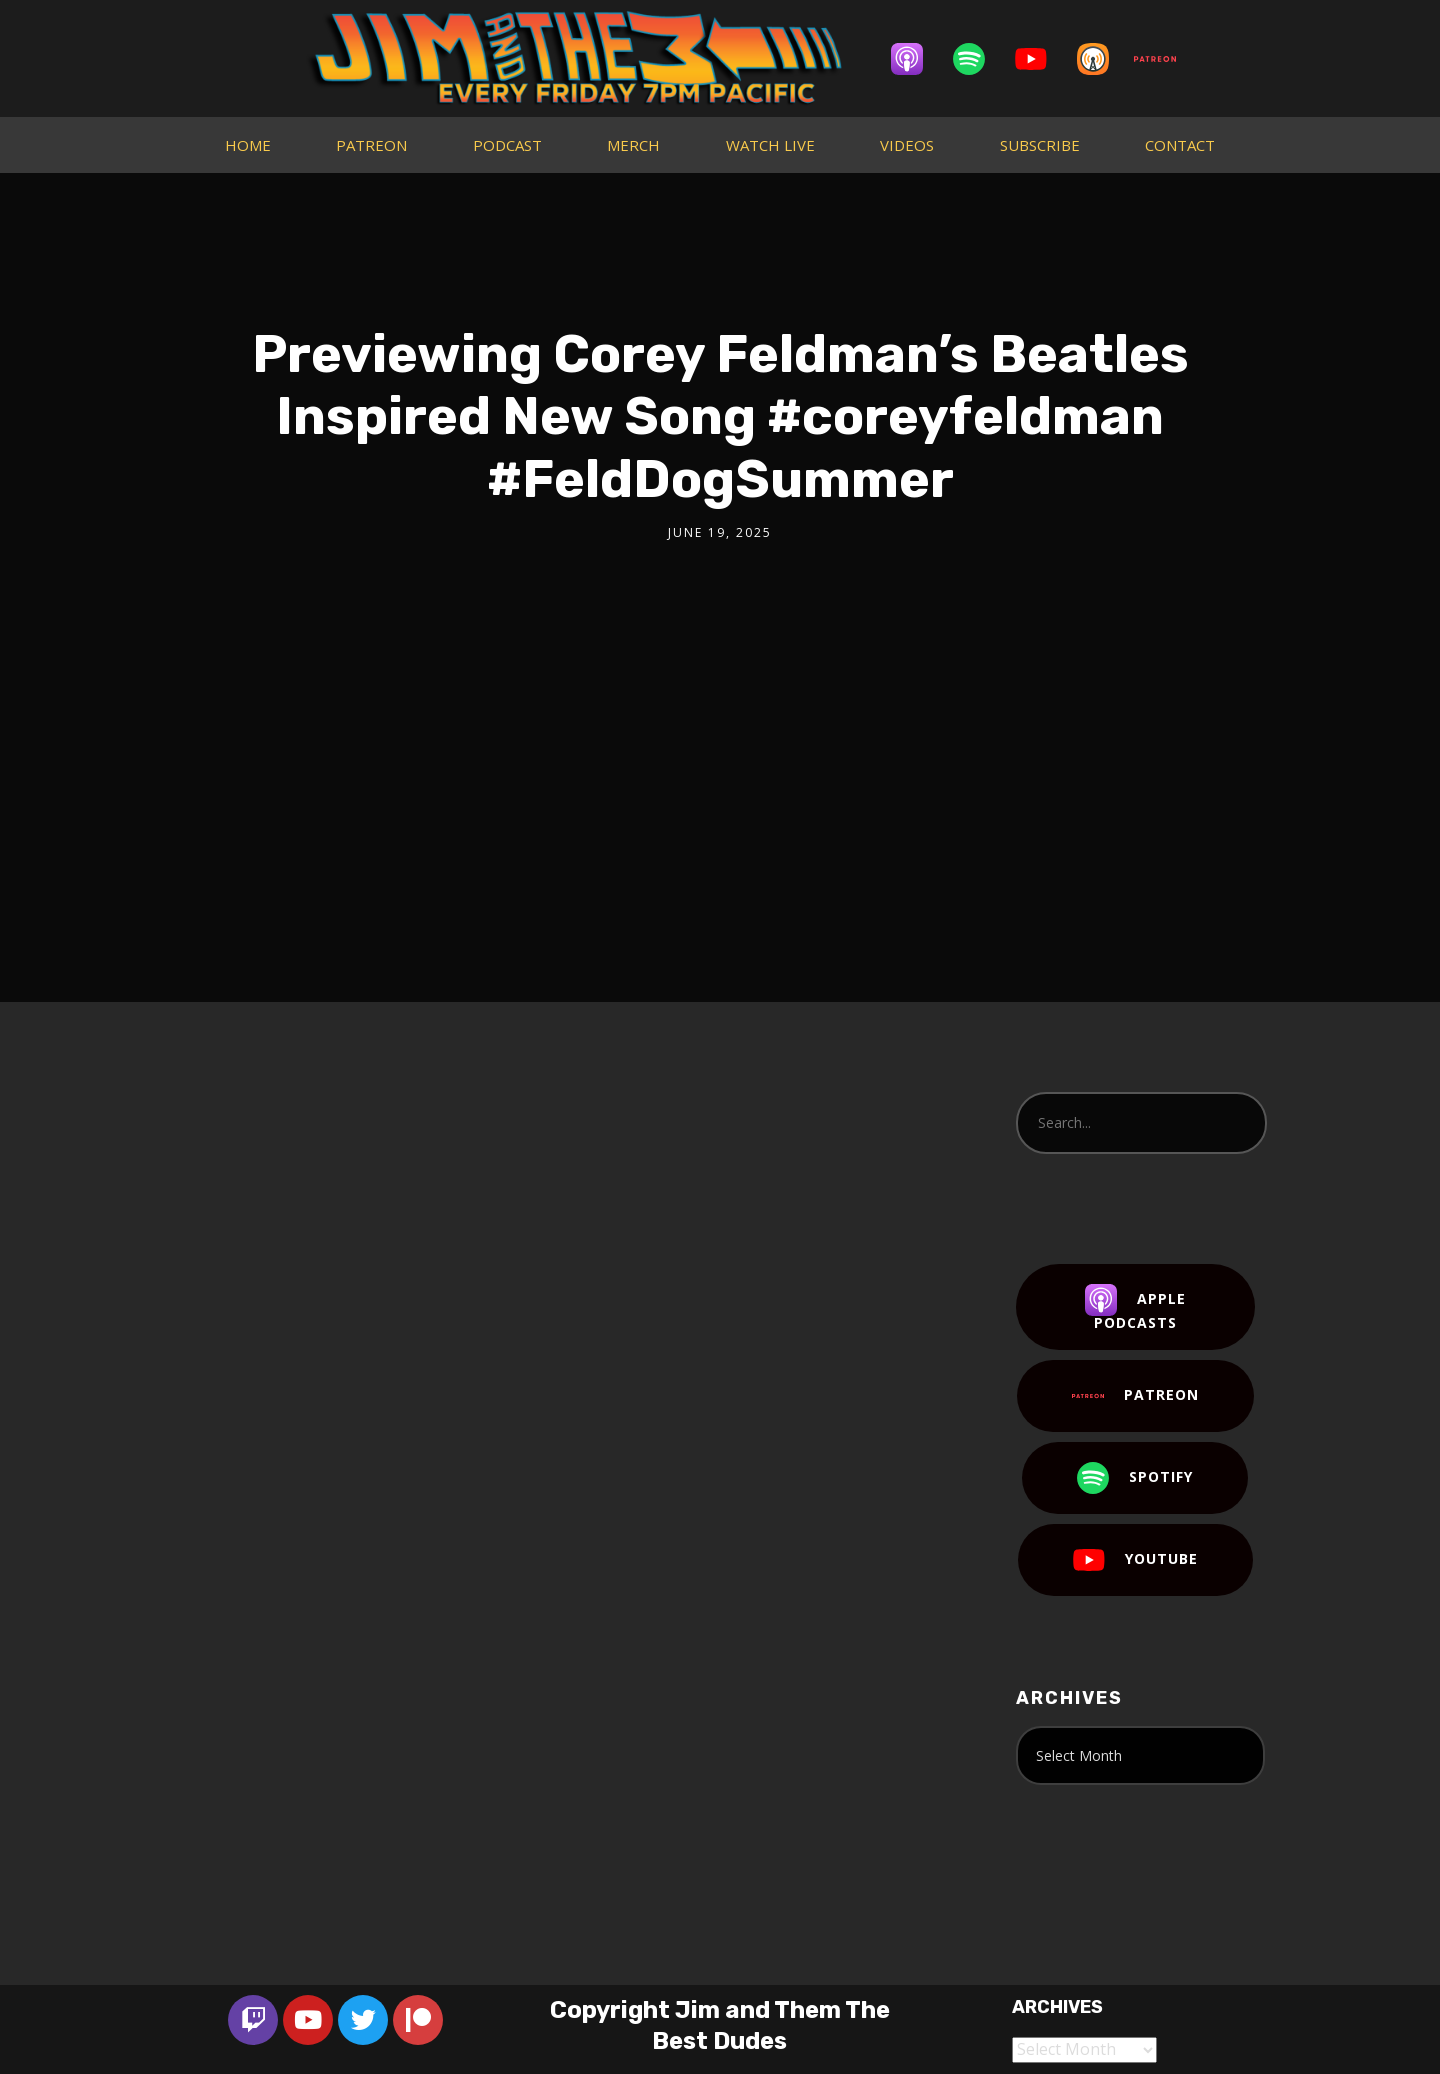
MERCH (633, 145)
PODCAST (507, 145)
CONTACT (1180, 145)
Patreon (1135, 1396)
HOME (248, 145)
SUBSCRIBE (1040, 145)
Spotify (1135, 1478)
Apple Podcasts (1135, 1308)
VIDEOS (907, 145)
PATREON (371, 145)
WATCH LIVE (770, 145)
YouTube (1135, 1560)
